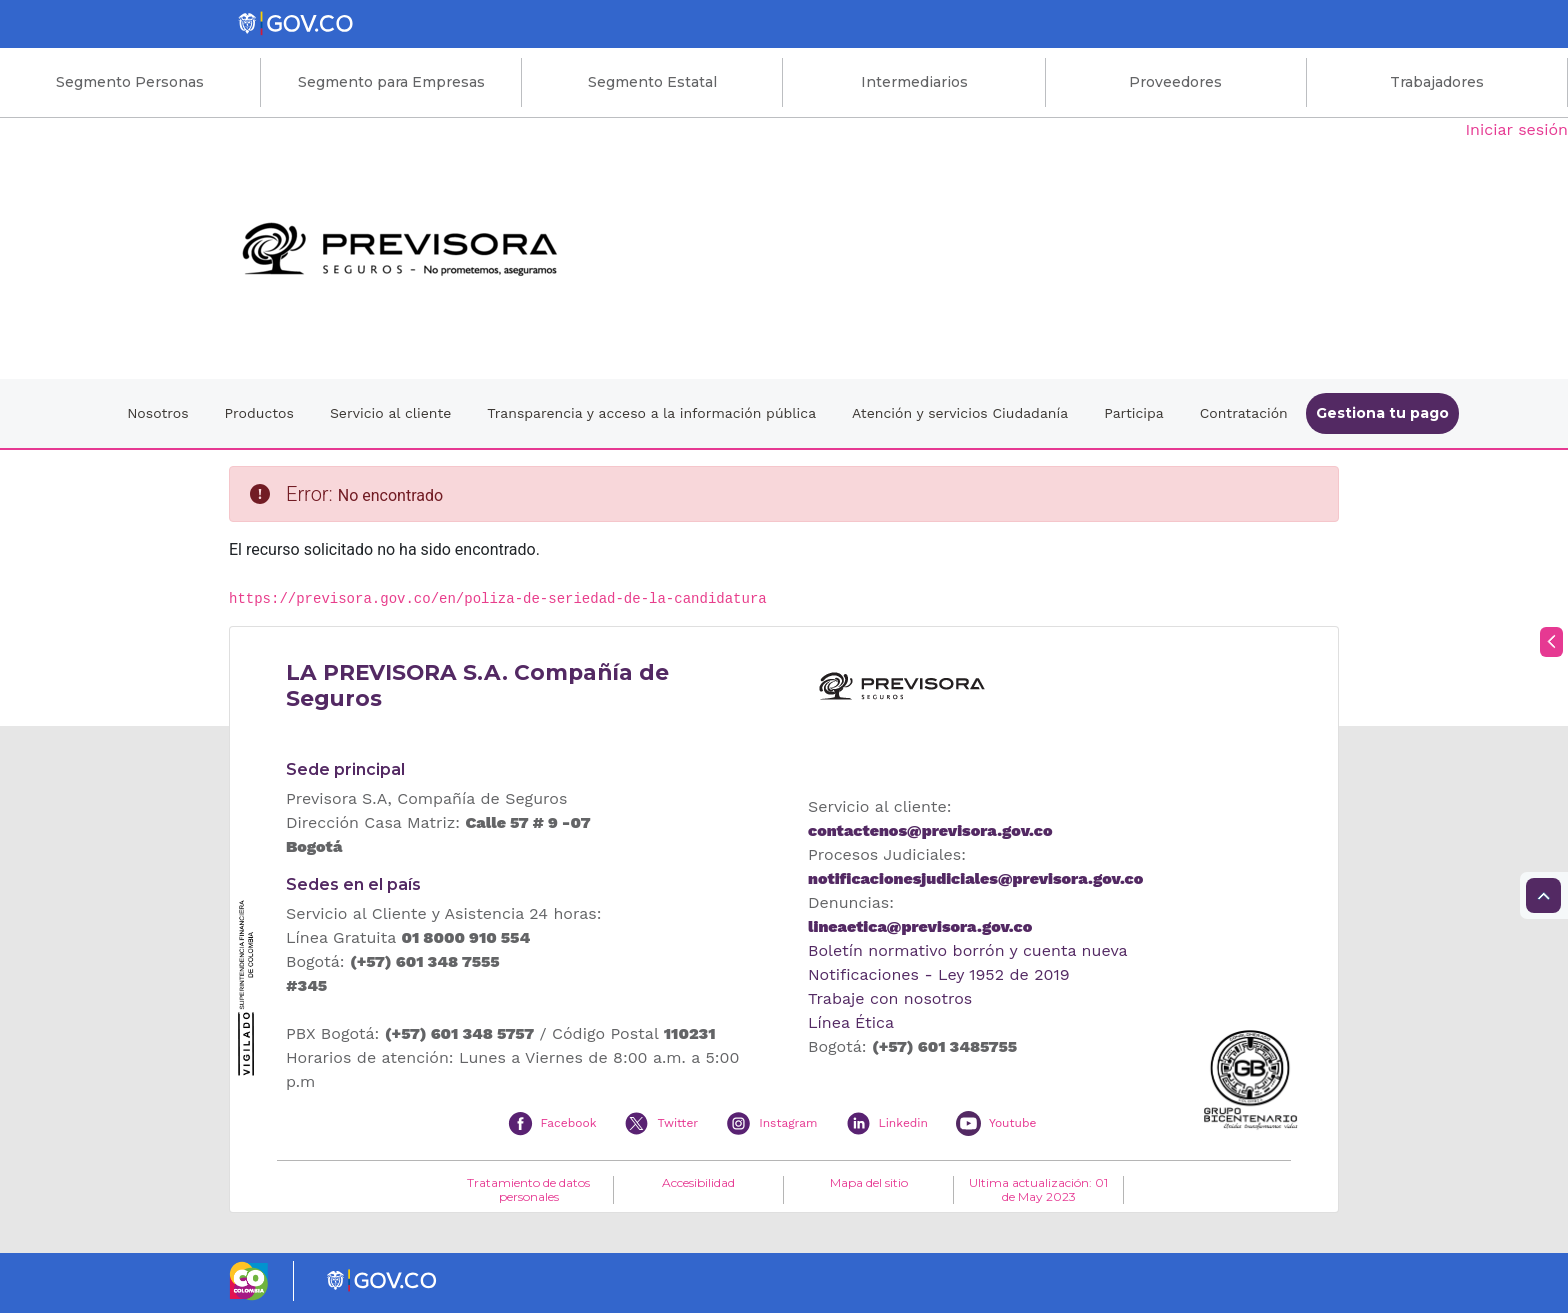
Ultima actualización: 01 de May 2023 (1038, 1190)
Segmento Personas (130, 82)
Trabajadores (1437, 82)
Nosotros (157, 413)
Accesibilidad (698, 1183)
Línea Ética (851, 1022)
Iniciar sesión (1516, 129)
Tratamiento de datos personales (528, 1190)
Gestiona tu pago (1382, 413)
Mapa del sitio (869, 1183)
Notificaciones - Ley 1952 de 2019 (939, 974)
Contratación (1244, 413)
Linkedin (903, 1123)
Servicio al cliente (390, 413)
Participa (1134, 413)
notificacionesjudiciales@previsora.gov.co (975, 878)
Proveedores (1175, 82)
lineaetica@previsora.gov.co (920, 926)
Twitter (677, 1123)
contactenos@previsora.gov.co (930, 830)
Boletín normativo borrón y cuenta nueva (968, 950)
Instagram (788, 1123)
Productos (259, 413)
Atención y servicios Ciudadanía (960, 413)
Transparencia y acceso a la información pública (651, 413)
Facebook (569, 1123)
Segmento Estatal (652, 82)
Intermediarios (914, 82)
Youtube (1012, 1123)
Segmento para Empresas (391, 82)
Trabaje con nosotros (890, 998)
